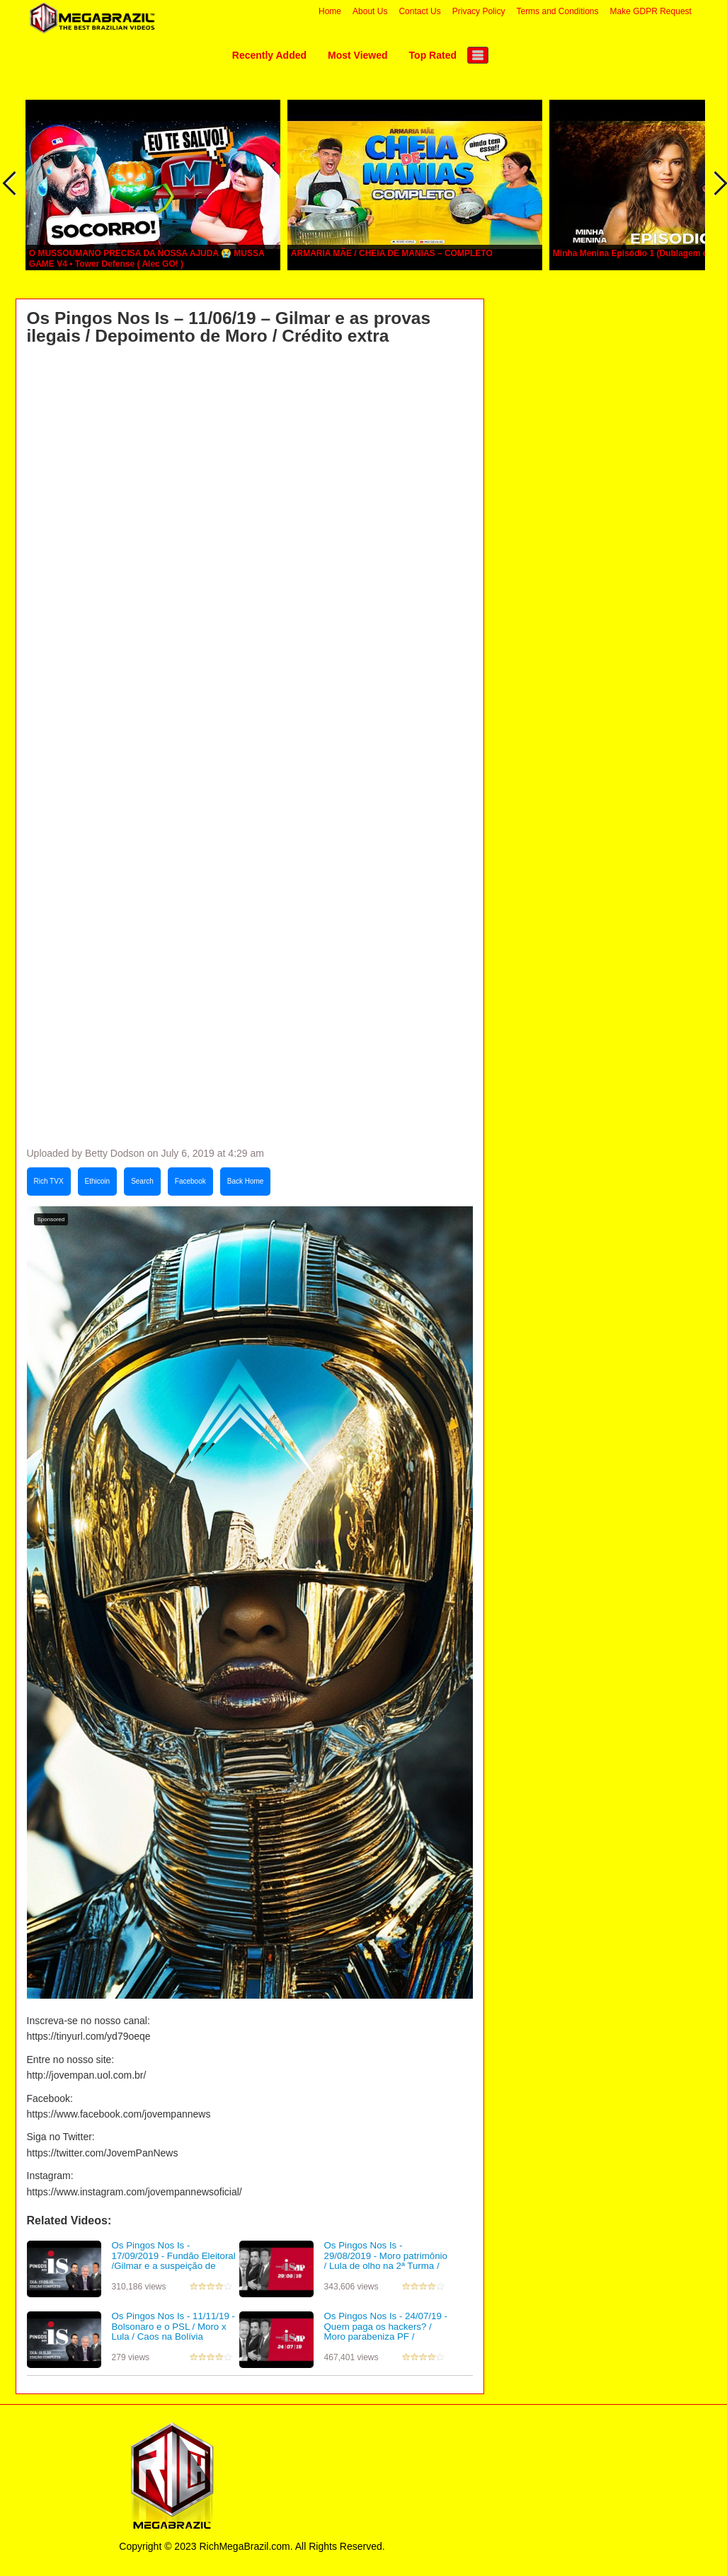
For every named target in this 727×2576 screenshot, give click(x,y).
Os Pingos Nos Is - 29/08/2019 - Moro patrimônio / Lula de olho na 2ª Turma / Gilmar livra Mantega (385, 2261)
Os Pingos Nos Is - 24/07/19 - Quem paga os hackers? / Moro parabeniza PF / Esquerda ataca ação (385, 2331)
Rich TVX (49, 1181)
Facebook (190, 1181)
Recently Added (269, 55)
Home (330, 11)
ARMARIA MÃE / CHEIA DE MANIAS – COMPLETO (392, 253)
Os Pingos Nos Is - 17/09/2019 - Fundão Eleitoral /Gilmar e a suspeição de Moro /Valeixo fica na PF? (174, 2261)
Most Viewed (358, 55)
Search (142, 1181)
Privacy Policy (478, 11)
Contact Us (419, 11)
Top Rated (433, 55)
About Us (370, 11)
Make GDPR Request (651, 11)
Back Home (245, 1181)
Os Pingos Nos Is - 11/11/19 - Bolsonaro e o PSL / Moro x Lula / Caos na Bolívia (173, 2326)
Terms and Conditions (557, 11)
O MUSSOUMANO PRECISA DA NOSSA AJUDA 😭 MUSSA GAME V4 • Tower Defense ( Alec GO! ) (146, 258)
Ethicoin (97, 1181)
